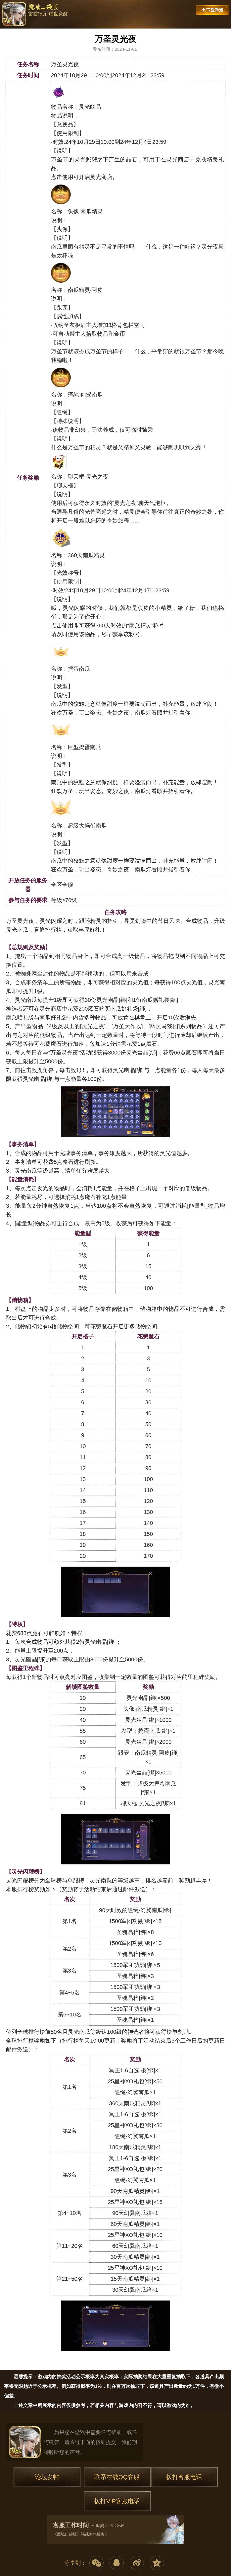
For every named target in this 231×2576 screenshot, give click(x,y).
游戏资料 (75, 24)
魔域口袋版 (14, 14)
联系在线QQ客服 (117, 2477)
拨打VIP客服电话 (117, 2501)
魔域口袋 (25, 2442)
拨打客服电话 (184, 2477)
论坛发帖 (47, 2477)
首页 (55, 24)
